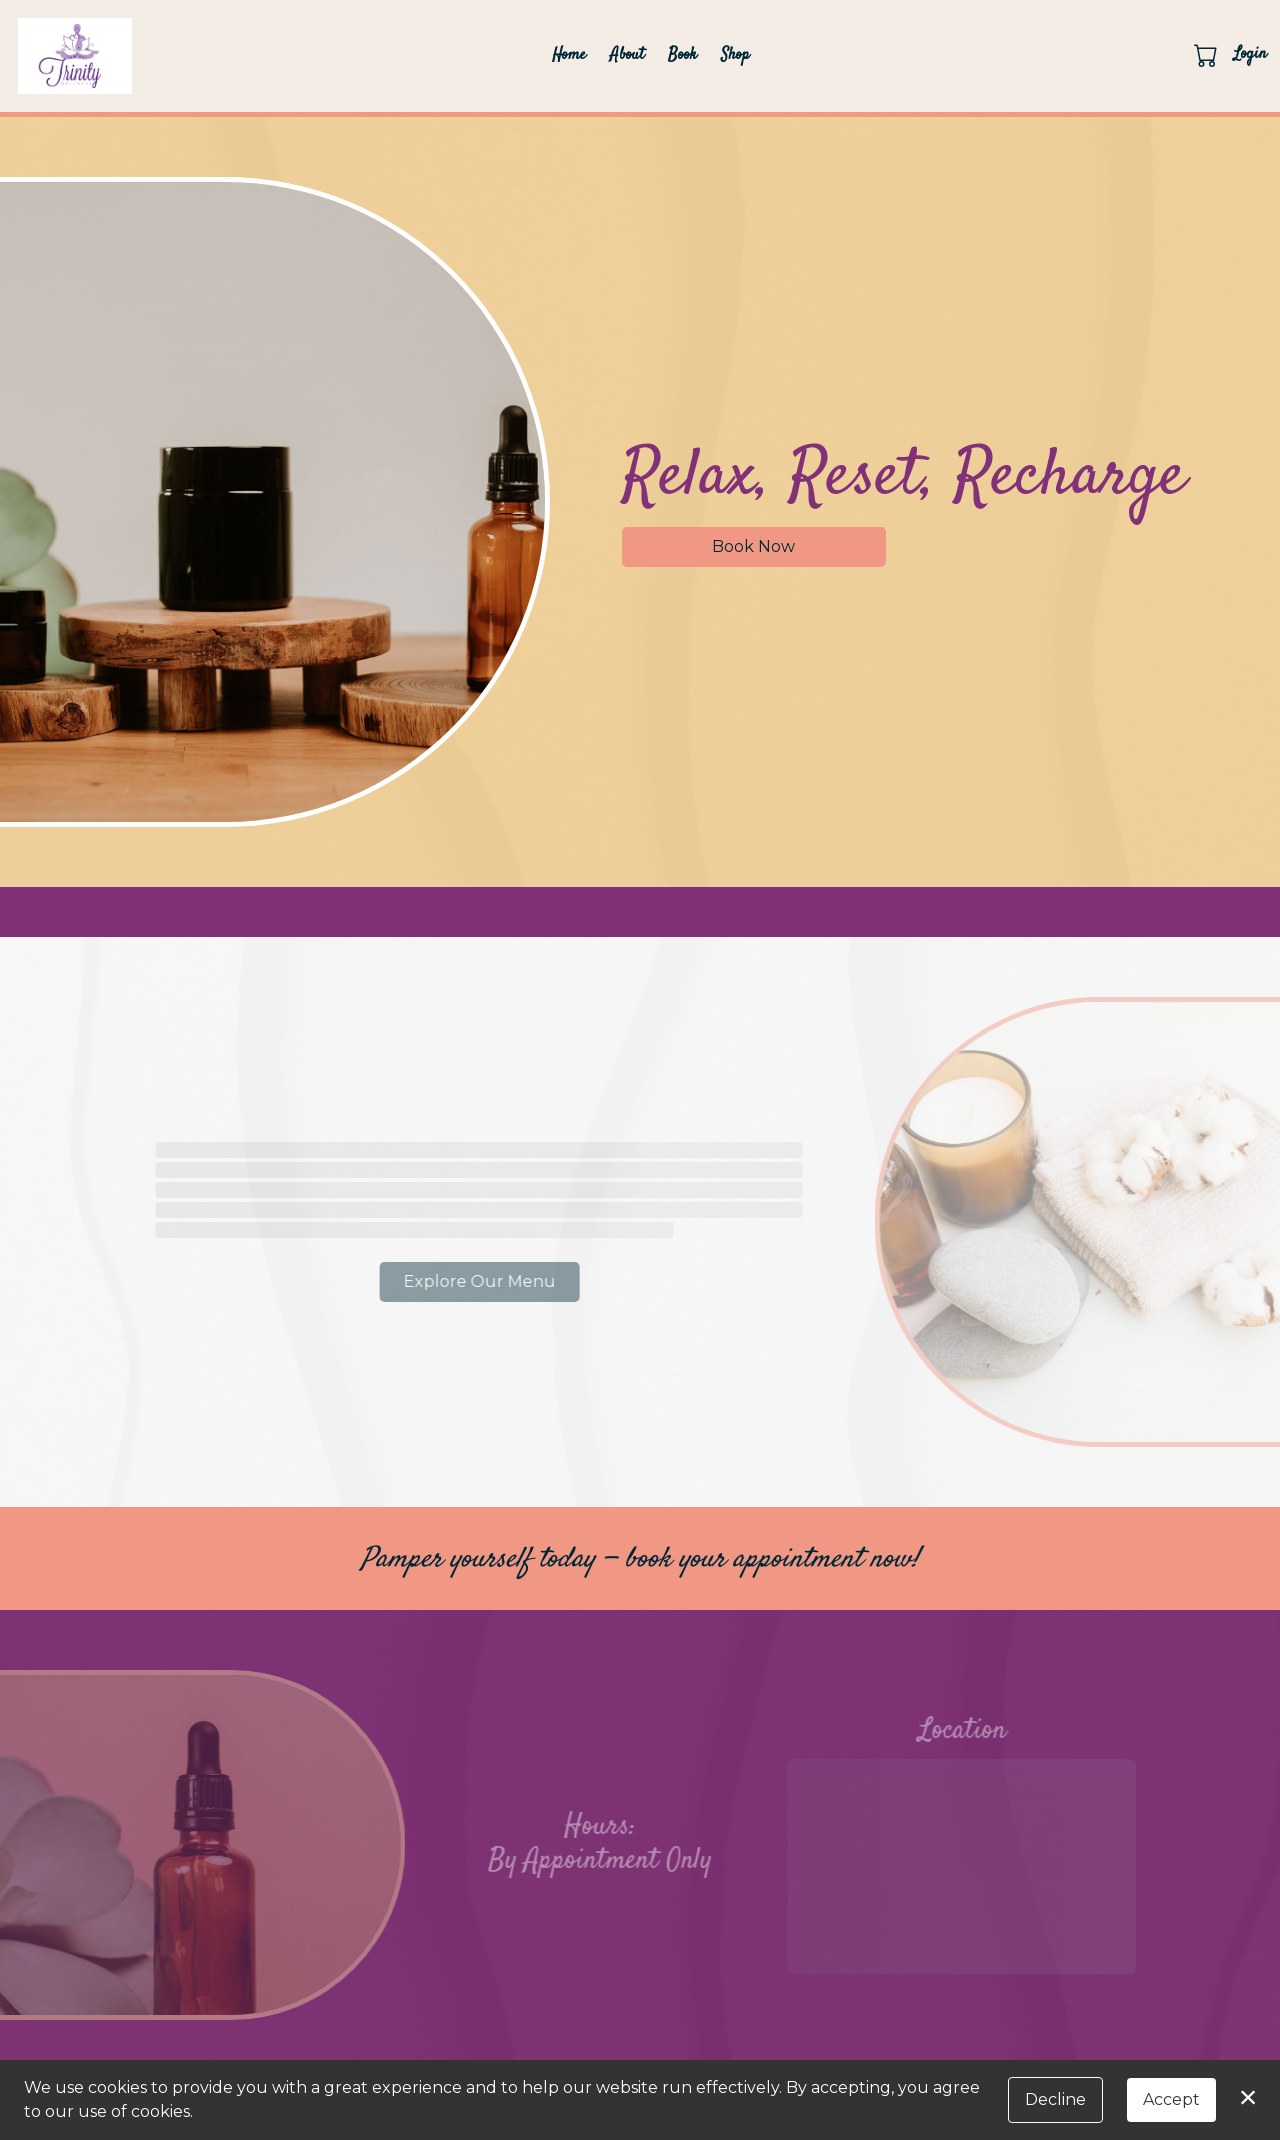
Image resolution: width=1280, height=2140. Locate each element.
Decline (1055, 2099)
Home (569, 55)
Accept (1171, 2099)
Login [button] (1250, 54)
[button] (1207, 55)
